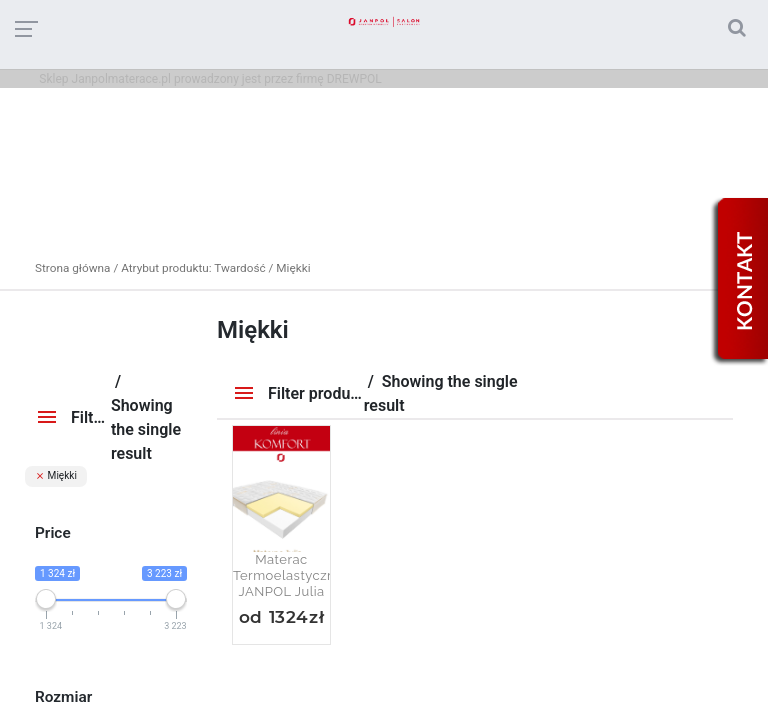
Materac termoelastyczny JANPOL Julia (281, 575)
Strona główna (72, 268)
